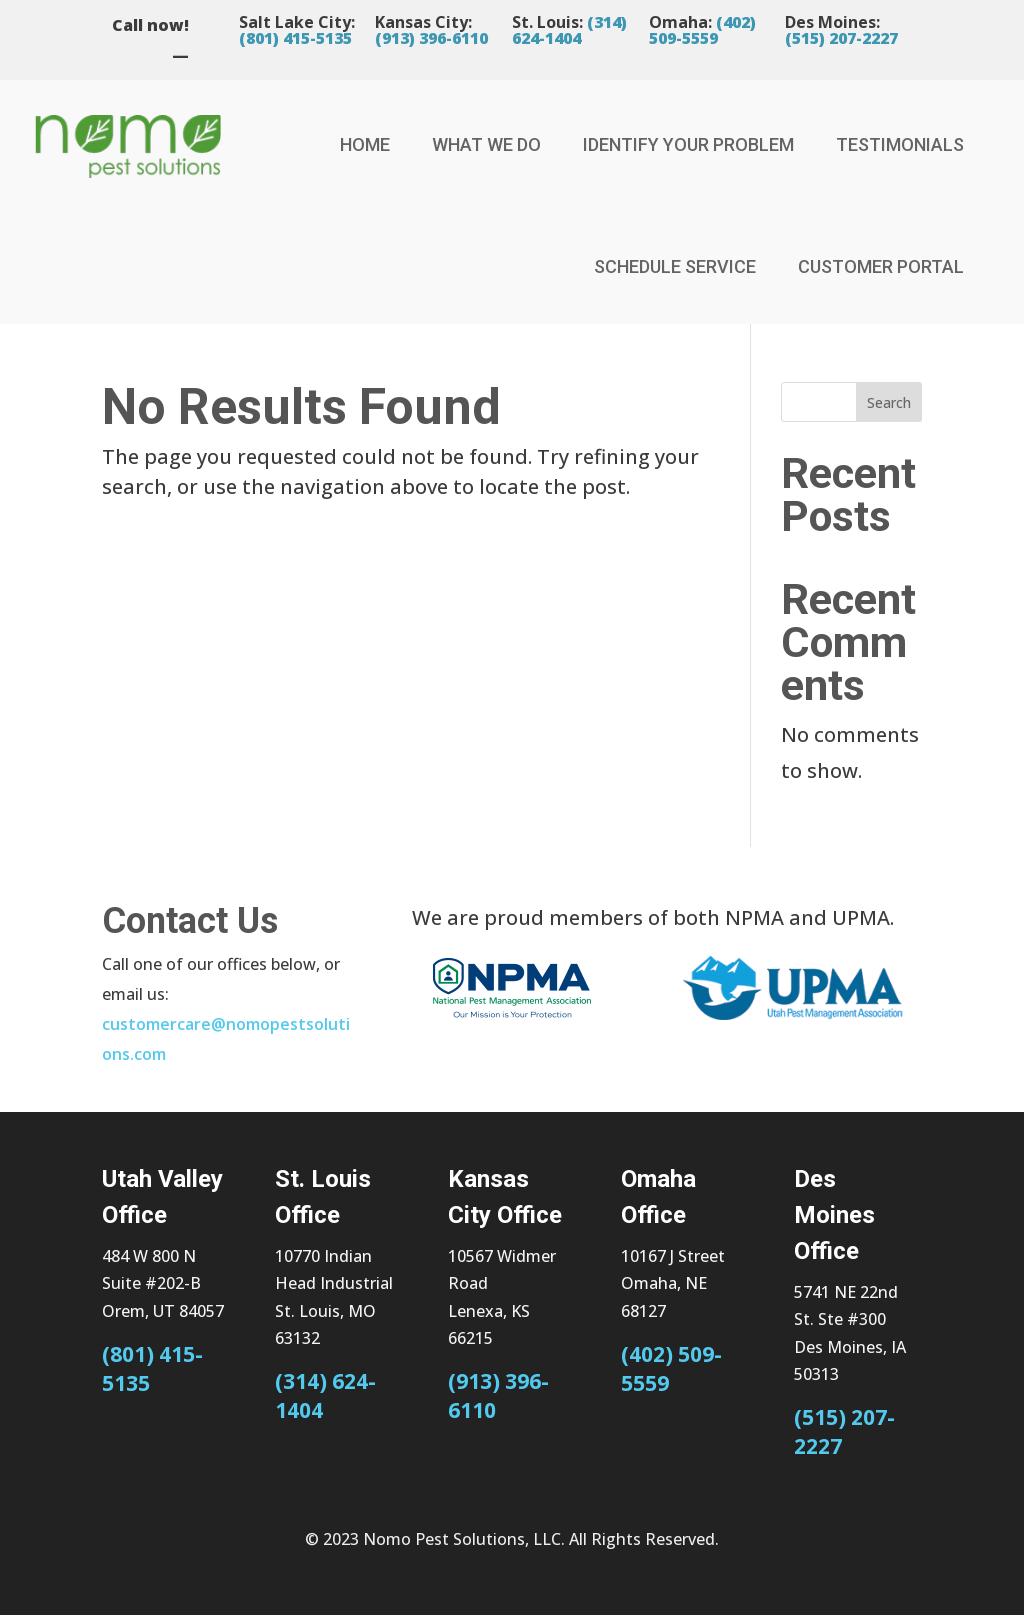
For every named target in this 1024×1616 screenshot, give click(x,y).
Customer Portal (881, 266)
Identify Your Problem (688, 144)
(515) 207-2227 (841, 38)
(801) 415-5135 (295, 38)
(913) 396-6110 (431, 38)
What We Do (486, 144)
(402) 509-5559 (702, 30)
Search (889, 402)
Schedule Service (675, 266)
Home (365, 144)
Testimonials (900, 144)
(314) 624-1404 (569, 30)
